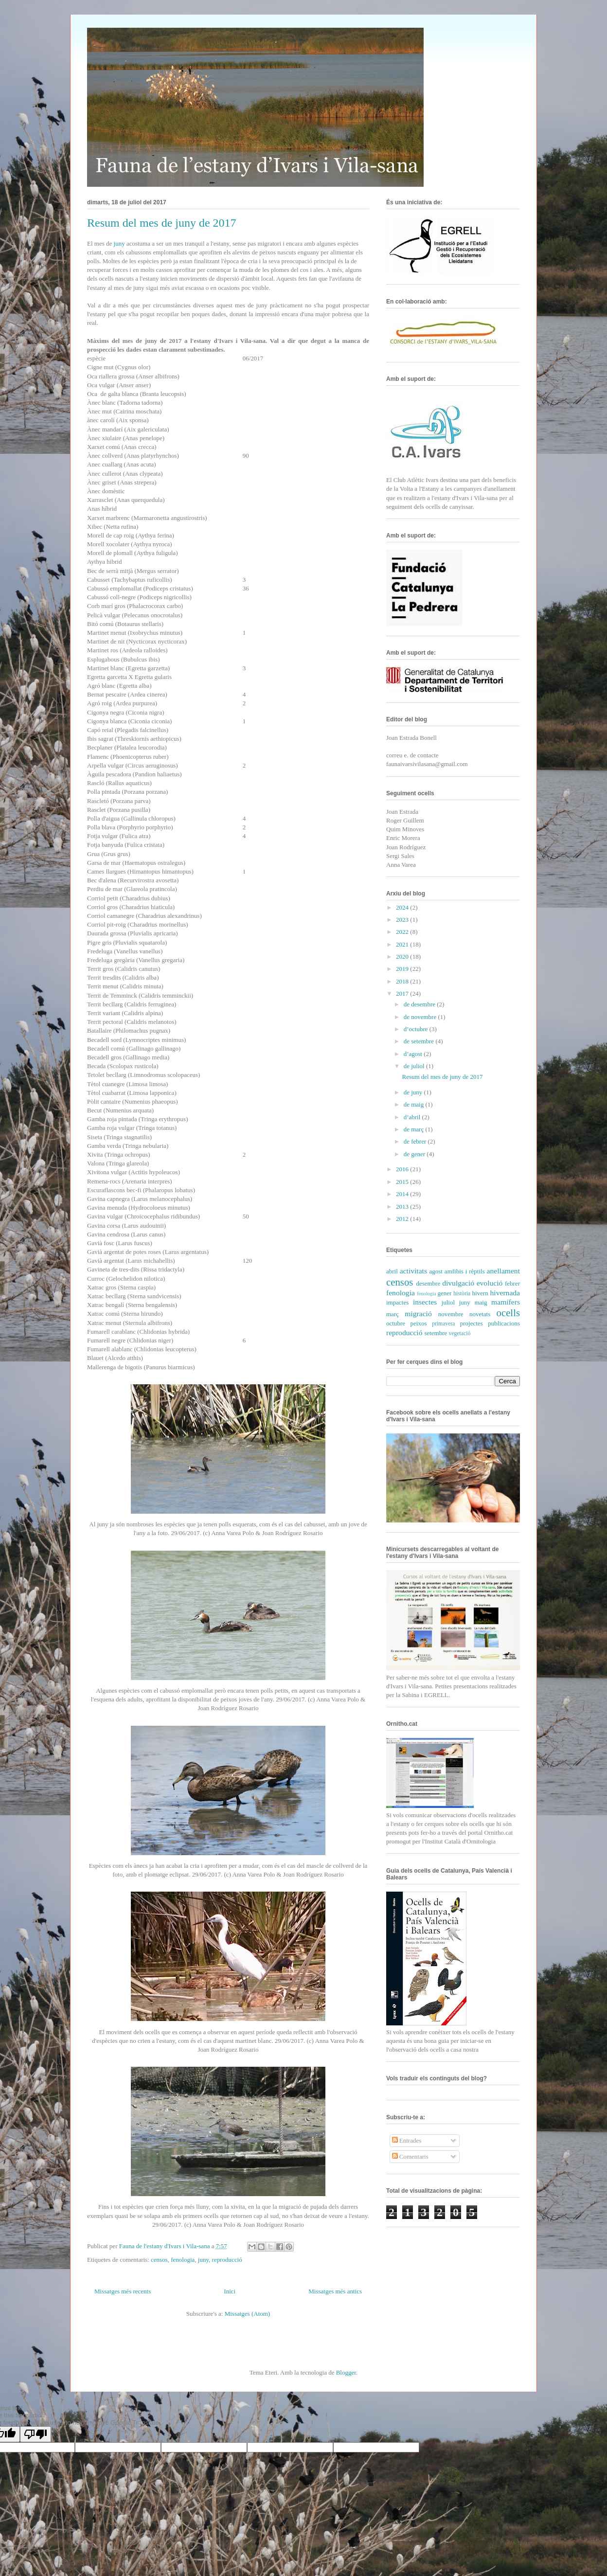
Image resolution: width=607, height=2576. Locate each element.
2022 (403, 931)
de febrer (416, 1141)
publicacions (504, 1323)
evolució (490, 1283)
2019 (403, 968)
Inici (229, 2291)
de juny (414, 1092)
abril (392, 1271)
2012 (403, 1218)
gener (445, 1293)
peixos (419, 1323)
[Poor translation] (35, 2434)
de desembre (420, 1004)
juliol (448, 1302)
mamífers (505, 1302)
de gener (415, 1154)
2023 (403, 919)
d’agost (414, 1053)
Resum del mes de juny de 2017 (161, 222)
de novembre (421, 1016)
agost (436, 1271)
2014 (403, 1194)
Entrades (407, 2140)
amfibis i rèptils (465, 1271)
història (461, 1293)
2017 (403, 993)
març (392, 1314)
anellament (503, 1271)
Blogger (346, 2372)
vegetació (460, 1333)
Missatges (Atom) (247, 2313)
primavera (443, 1324)
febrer (512, 1283)
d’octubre (416, 1029)
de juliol (415, 1066)
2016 (403, 1169)
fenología (426, 1293)
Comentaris (410, 2156)
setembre (435, 1333)
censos (159, 2259)
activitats (413, 1271)
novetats (479, 1314)
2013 (403, 1206)
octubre (395, 1323)
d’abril (413, 1117)
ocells (508, 1312)
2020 (403, 956)
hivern (480, 1293)
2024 (403, 907)
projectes (471, 1323)
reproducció (227, 2259)
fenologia (183, 2259)
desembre (428, 1283)
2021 (403, 944)
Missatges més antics (335, 2291)
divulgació (458, 1283)
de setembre (420, 1041)
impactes (397, 1302)
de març (415, 1129)
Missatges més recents (122, 2291)
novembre (451, 1314)
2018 (403, 981)
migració (418, 1313)
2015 (403, 1181)
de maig (415, 1104)
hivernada (505, 1292)
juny (120, 243)
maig (480, 1302)
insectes (425, 1302)
